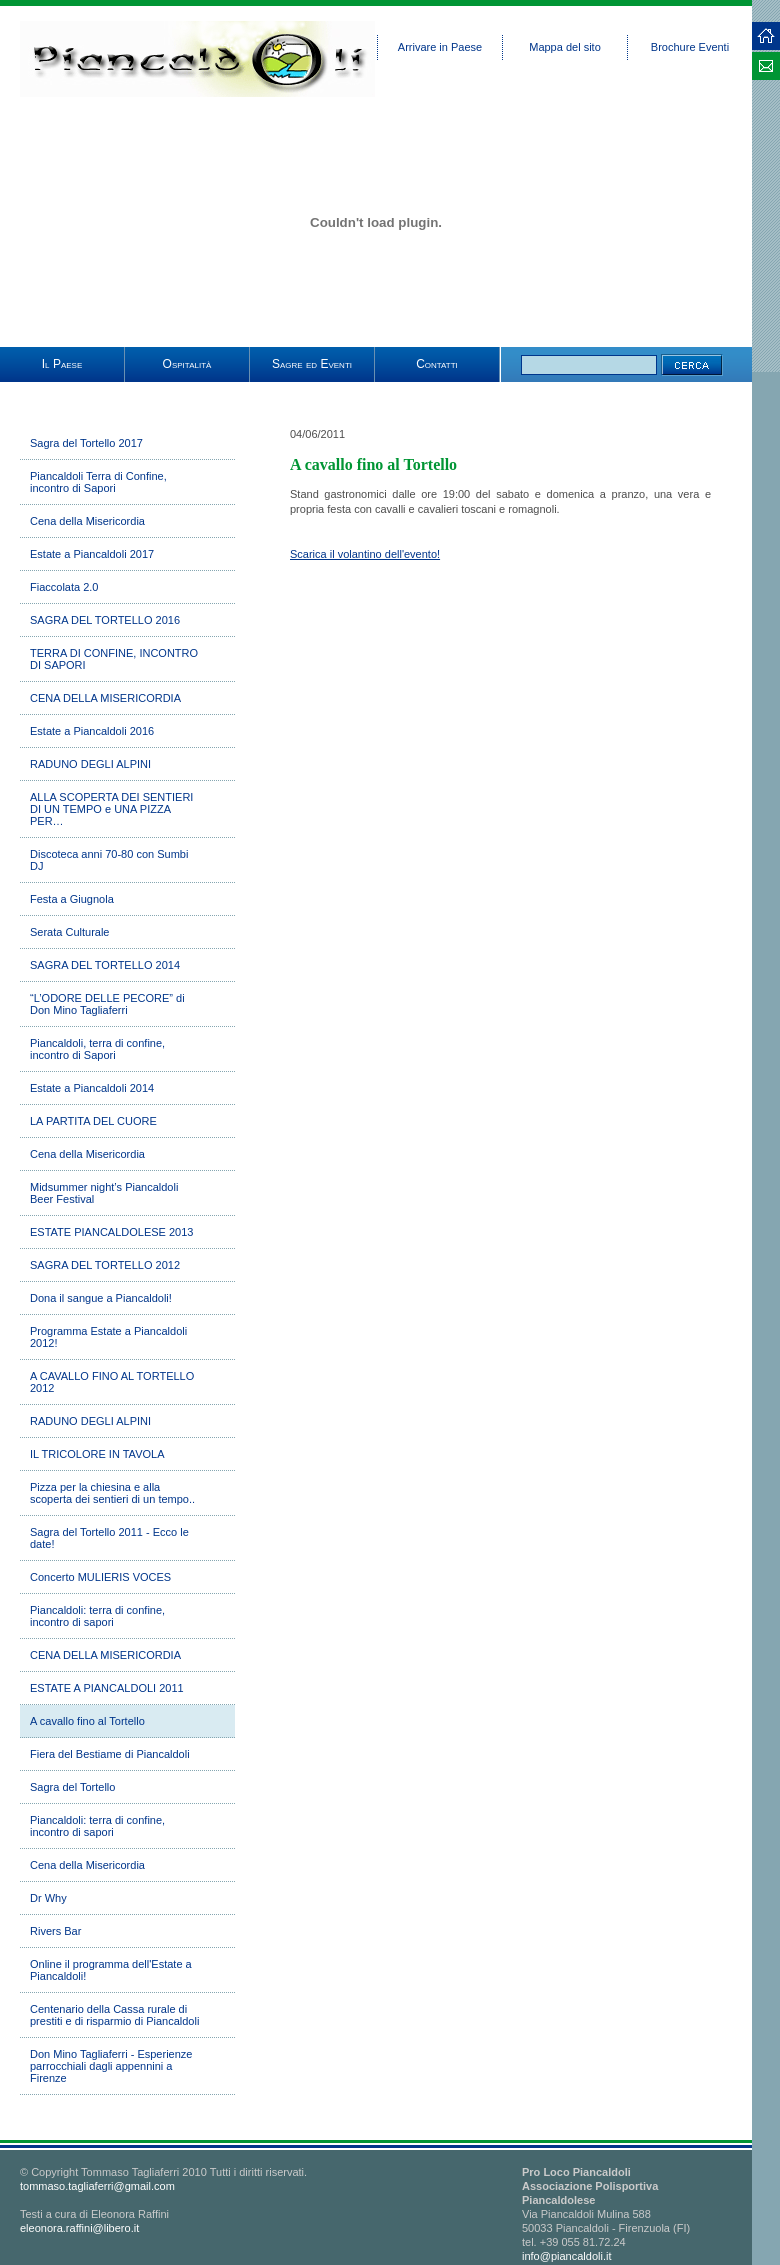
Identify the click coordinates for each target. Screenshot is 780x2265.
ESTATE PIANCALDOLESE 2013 (111, 1232)
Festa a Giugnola (72, 899)
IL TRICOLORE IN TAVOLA (97, 1454)
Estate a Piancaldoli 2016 (92, 731)
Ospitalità (187, 364)
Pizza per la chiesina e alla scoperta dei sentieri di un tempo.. (112, 1493)
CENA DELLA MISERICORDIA (105, 698)
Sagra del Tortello (72, 1787)
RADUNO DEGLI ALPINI (90, 764)
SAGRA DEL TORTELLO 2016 (105, 620)
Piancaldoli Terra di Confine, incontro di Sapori (98, 482)
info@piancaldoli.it (566, 2256)
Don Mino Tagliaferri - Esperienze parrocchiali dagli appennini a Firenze (111, 2066)
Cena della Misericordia (87, 521)
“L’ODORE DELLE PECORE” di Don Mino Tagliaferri (107, 1004)
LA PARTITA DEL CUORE (93, 1121)
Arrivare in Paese (440, 47)
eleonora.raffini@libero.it (79, 2228)
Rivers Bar (55, 1931)
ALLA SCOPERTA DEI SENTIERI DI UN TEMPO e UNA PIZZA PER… (111, 809)
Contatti (437, 364)
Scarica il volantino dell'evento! (365, 554)
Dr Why (48, 1898)
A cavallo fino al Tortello (87, 1721)
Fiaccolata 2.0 (64, 587)
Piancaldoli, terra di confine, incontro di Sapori (97, 1049)
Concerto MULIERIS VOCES (100, 1577)
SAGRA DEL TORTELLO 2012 (105, 1265)
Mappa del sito (565, 47)
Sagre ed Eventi (312, 364)
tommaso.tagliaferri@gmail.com (97, 2186)
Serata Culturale (70, 932)
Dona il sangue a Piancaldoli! (101, 1298)
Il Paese (62, 364)
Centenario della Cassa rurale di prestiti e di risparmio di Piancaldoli (114, 2015)
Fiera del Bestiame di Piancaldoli (110, 1754)
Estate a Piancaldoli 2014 (92, 1088)
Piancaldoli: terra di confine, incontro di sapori (97, 1616)
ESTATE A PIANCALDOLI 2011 (107, 1688)
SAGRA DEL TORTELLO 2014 (105, 965)
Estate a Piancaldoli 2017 (92, 554)
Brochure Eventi (690, 47)
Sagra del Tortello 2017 (86, 443)
